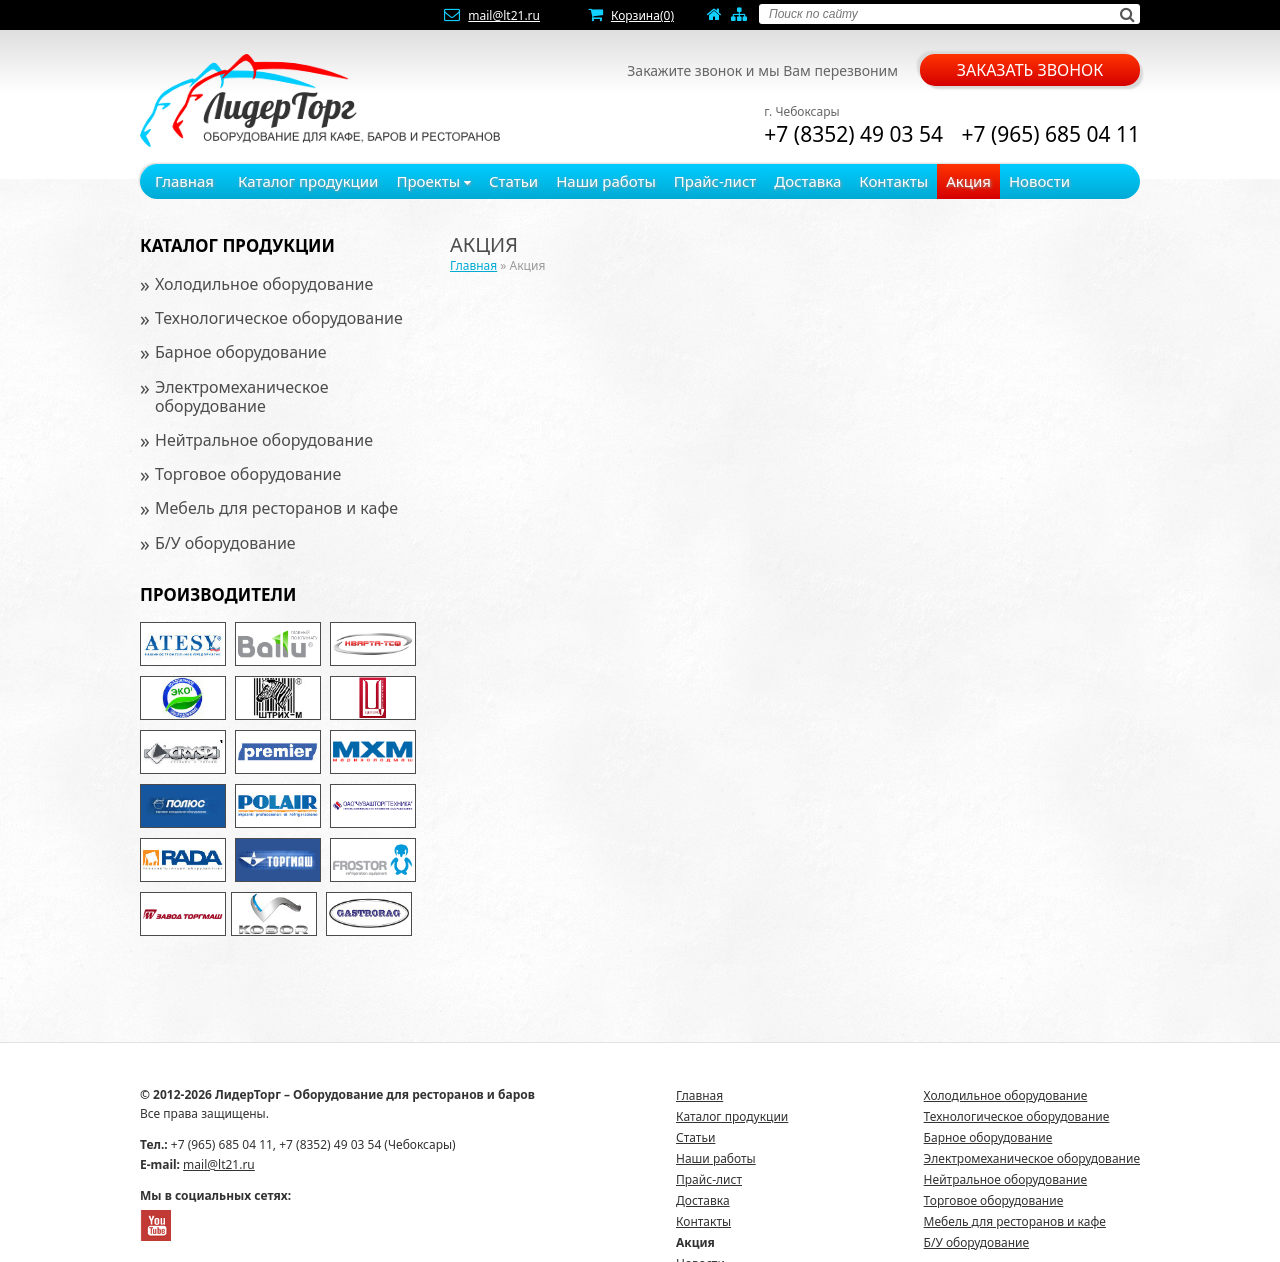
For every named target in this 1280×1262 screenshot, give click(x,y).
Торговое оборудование (248, 474)
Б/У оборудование (225, 543)
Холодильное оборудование (264, 284)
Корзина (642, 15)
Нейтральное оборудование (264, 440)
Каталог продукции (308, 181)
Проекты (433, 181)
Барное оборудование (241, 352)
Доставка (807, 181)
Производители (218, 594)
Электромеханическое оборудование (242, 396)
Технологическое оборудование (279, 318)
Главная (184, 181)
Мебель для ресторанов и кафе (276, 508)
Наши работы (606, 181)
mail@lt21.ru (504, 15)
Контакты (893, 181)
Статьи (513, 181)
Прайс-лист (715, 181)
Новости (1039, 181)
